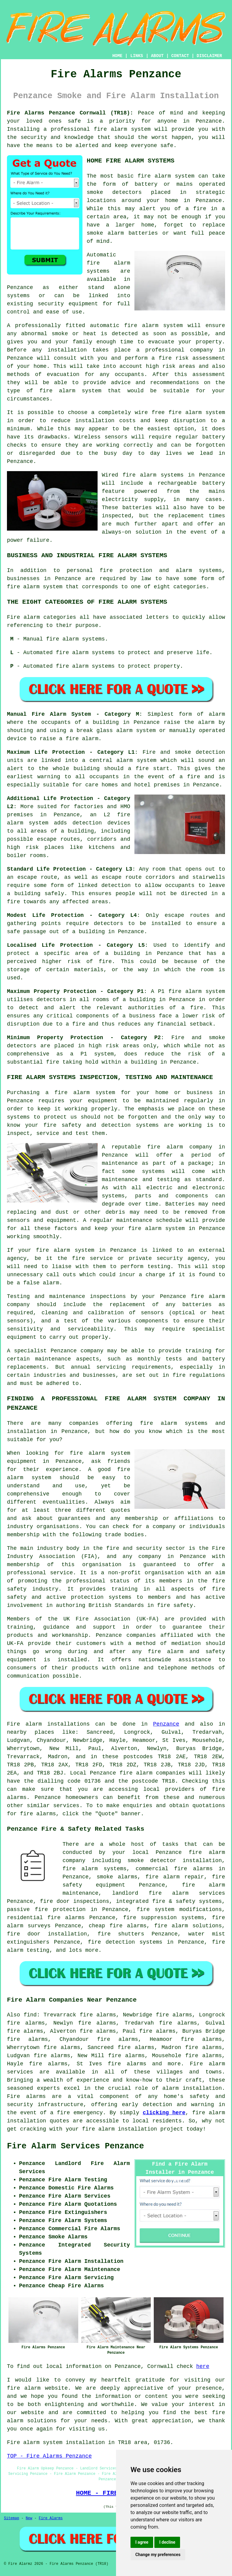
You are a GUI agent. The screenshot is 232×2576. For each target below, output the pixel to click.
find (30, 2015)
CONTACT (180, 55)
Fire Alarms (51, 2518)
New (29, 2518)
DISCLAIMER (209, 55)
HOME (117, 55)
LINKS (136, 55)
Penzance (166, 1724)
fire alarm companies (152, 1773)
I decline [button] (167, 2542)
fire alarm (23, 2388)
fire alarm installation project (132, 2129)
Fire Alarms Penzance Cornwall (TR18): (70, 113)
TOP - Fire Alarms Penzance (49, 2456)
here (202, 2366)
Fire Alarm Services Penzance (75, 2146)
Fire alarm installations (48, 1724)
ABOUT (157, 55)
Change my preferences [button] (157, 2554)
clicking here (164, 2113)
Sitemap (11, 2518)
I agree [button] (141, 2542)
